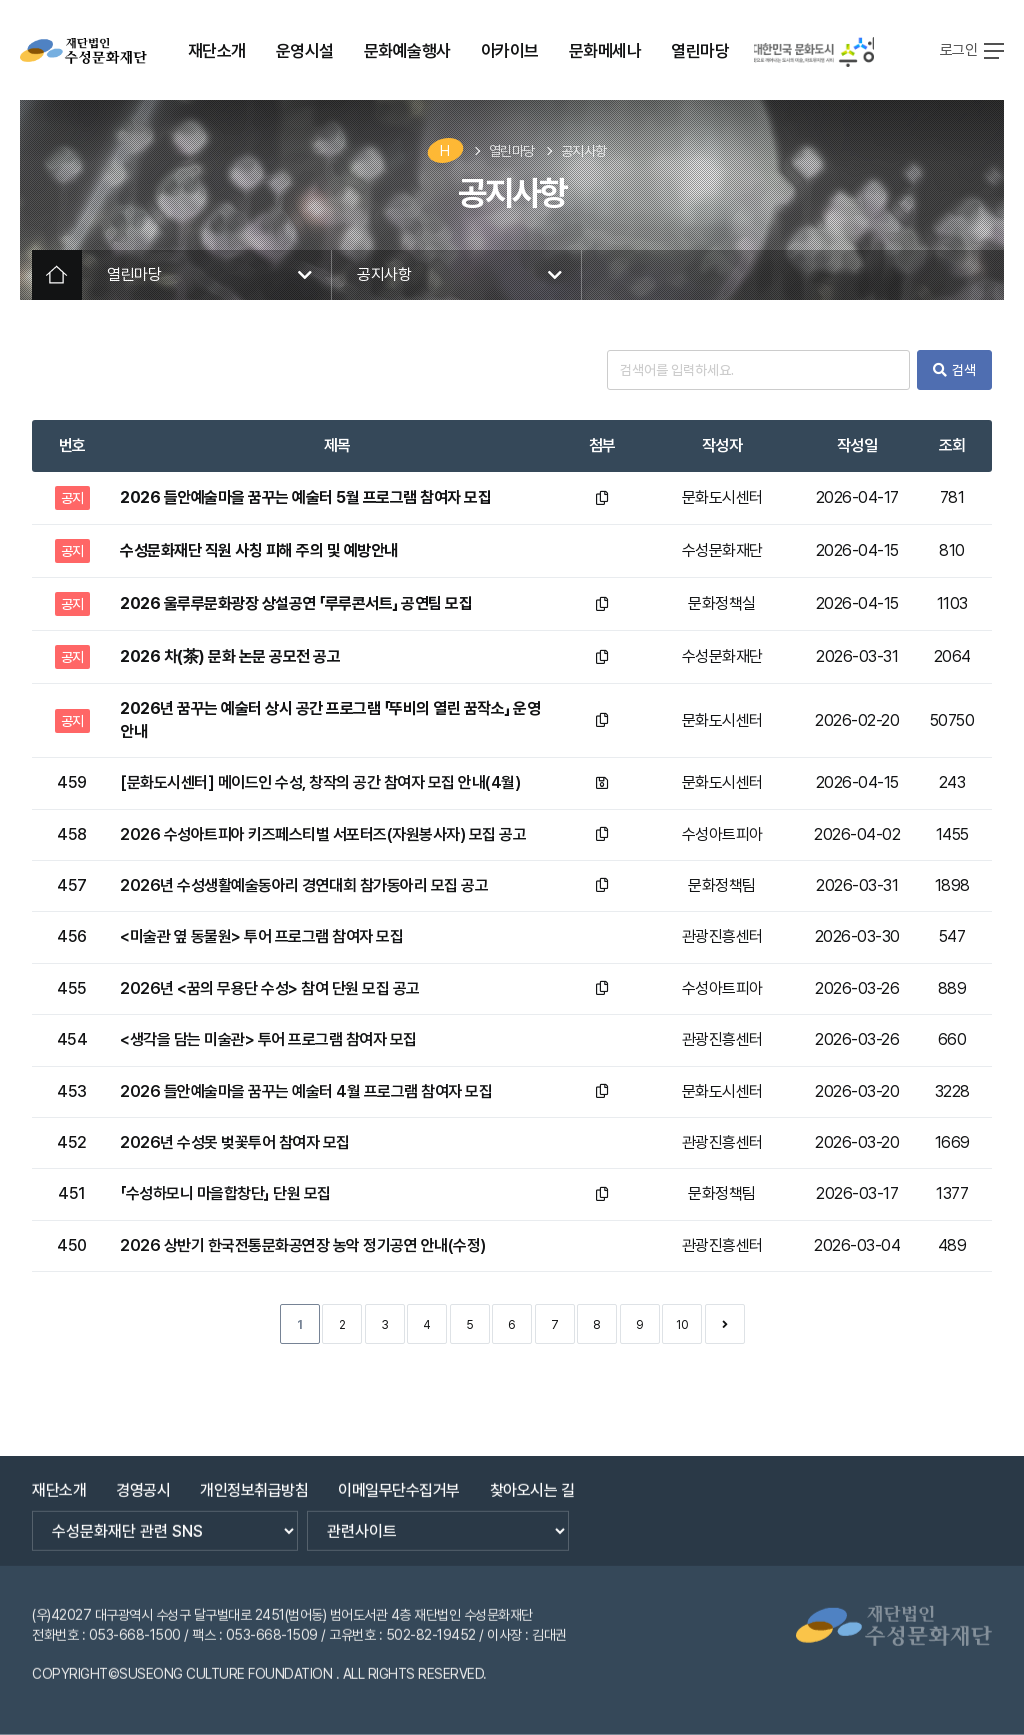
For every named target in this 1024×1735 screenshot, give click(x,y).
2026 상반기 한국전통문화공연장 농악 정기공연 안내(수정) (303, 1245)
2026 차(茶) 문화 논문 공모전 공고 (230, 656)
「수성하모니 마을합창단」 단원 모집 (225, 1193)
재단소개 (59, 1479)
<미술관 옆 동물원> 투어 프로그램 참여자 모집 (261, 936)
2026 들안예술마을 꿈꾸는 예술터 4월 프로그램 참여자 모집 (306, 1091)
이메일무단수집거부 (399, 1479)
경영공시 (143, 1479)
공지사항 (584, 151)
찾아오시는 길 (532, 1479)
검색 (954, 370)
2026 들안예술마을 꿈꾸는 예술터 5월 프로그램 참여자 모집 (305, 497)
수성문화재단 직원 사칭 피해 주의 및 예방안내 (259, 550)
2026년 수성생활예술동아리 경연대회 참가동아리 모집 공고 (304, 885)
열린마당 (512, 151)
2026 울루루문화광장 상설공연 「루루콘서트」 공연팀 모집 (296, 603)
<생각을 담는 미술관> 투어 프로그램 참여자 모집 (268, 1039)
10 (682, 1325)
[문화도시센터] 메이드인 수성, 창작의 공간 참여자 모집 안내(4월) (320, 782)
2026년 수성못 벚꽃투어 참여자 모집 (235, 1142)
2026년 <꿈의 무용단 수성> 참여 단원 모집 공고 (270, 988)
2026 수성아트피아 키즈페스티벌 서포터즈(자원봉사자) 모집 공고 (323, 834)
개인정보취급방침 (254, 1479)
